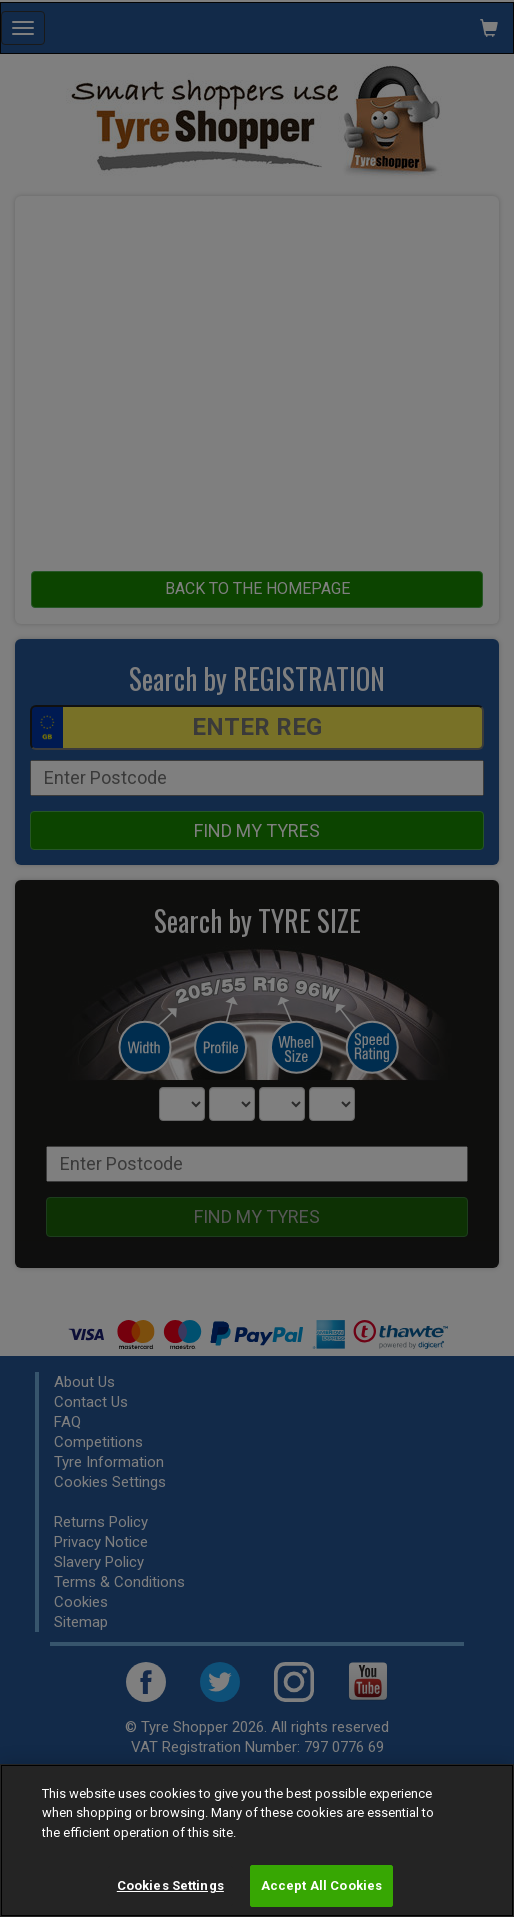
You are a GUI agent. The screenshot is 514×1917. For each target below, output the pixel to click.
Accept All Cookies (321, 1885)
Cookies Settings (170, 1885)
